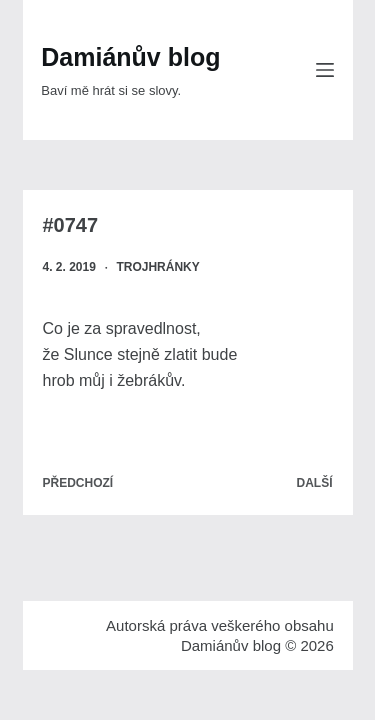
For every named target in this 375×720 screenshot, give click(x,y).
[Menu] (325, 70)
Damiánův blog (130, 57)
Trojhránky (157, 267)
